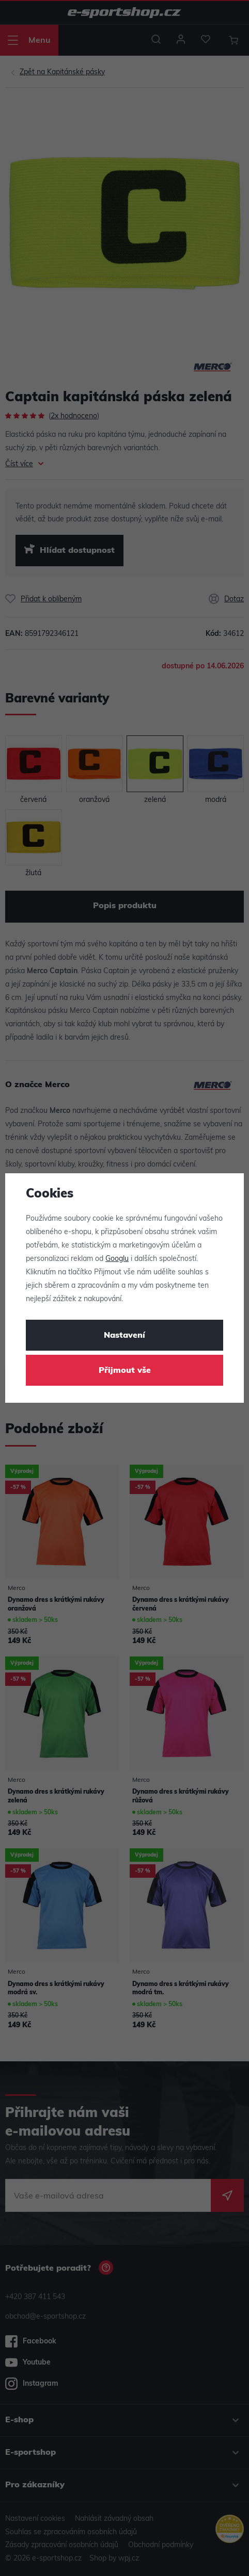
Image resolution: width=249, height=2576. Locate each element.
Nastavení (124, 1336)
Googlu (117, 1259)
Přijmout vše (125, 1371)
